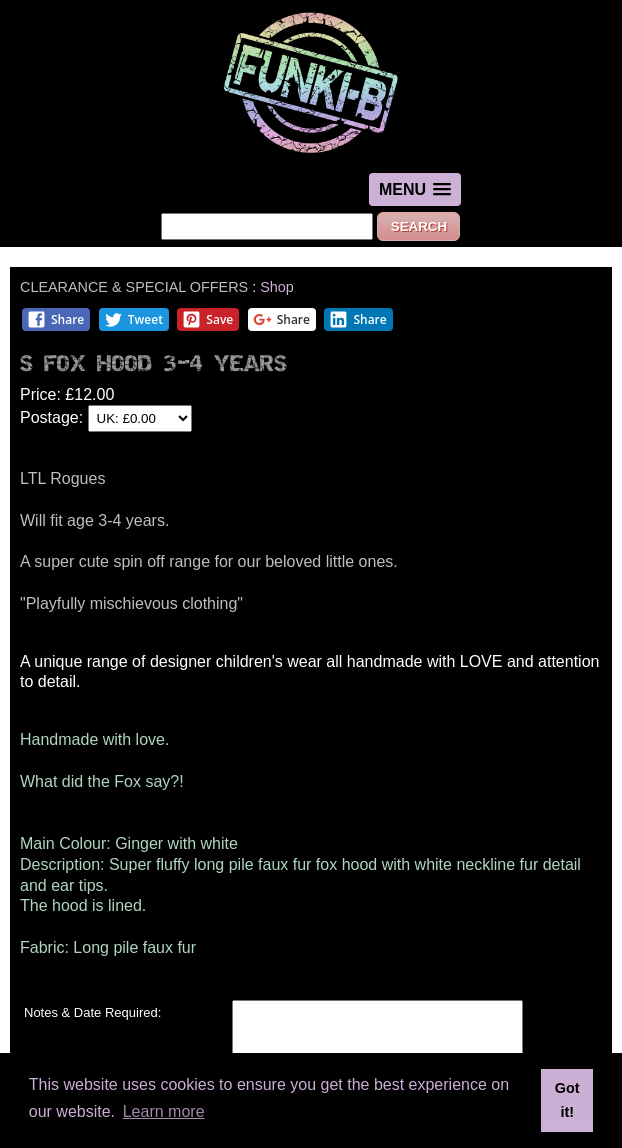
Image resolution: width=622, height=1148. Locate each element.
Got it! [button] (567, 1100)
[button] (415, 189)
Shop (277, 287)
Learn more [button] (164, 1111)
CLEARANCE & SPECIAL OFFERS (134, 287)
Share (55, 319)
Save (207, 319)
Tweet (133, 319)
